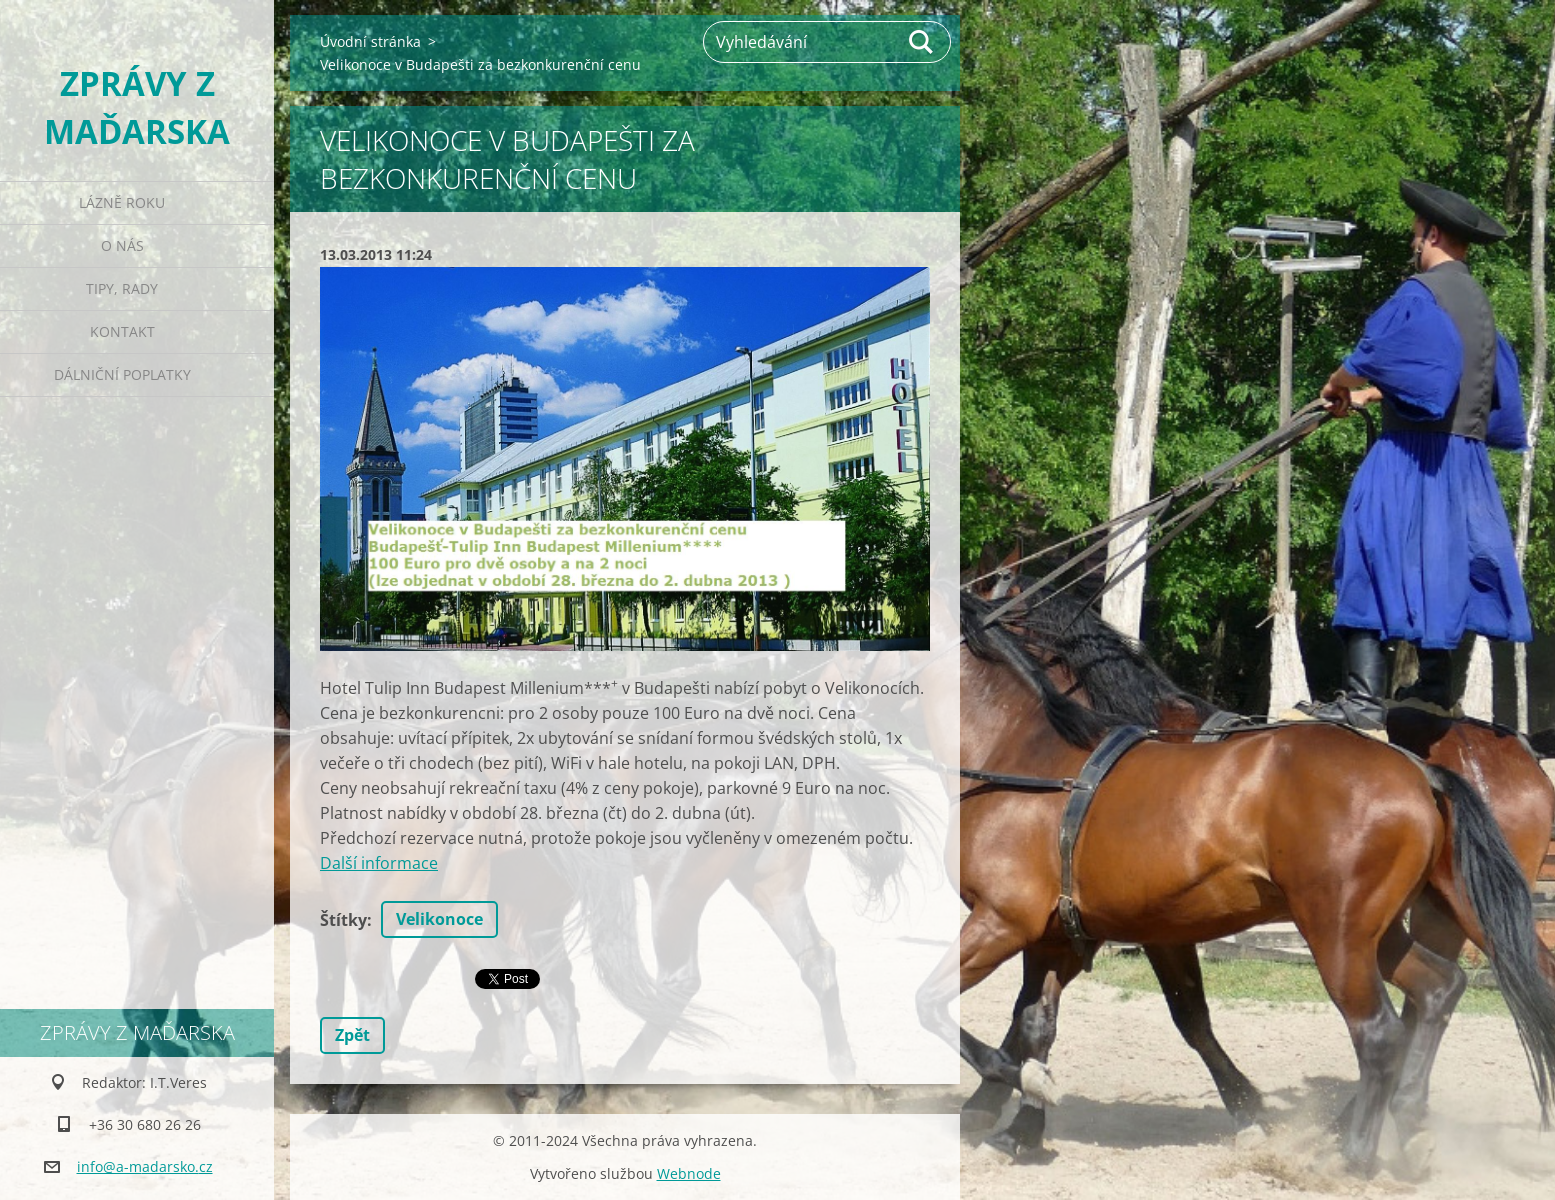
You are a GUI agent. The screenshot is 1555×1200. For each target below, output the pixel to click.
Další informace (379, 863)
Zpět (352, 1035)
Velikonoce (439, 919)
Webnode (689, 1173)
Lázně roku (122, 202)
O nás (122, 245)
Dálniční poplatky (122, 374)
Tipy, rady (122, 288)
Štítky (343, 920)
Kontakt (122, 331)
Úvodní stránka (370, 41)
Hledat (922, 42)
